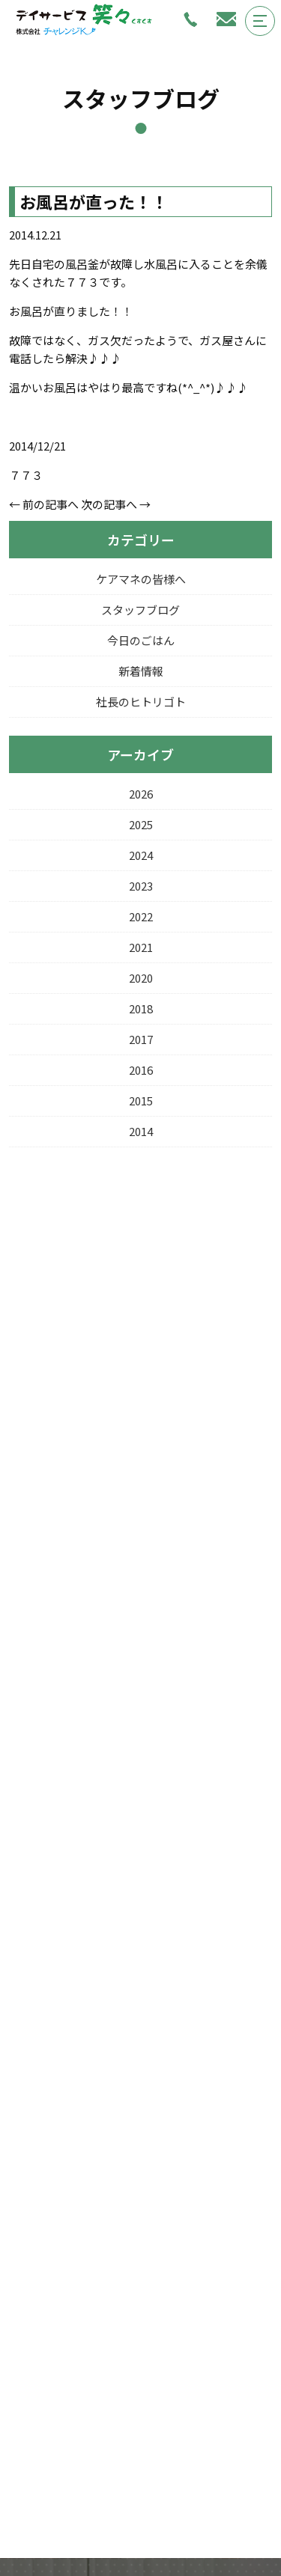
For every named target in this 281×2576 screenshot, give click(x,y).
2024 (141, 855)
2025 (141, 824)
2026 (141, 794)
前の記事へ (50, 504)
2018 (141, 1008)
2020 (141, 978)
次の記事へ (109, 504)
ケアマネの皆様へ (141, 579)
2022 (141, 916)
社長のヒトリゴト (141, 701)
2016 (141, 1070)
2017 (141, 1039)
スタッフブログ (140, 609)
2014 (141, 1131)
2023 (141, 886)
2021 (141, 947)
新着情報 (140, 671)
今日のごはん (141, 640)
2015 (141, 1100)
